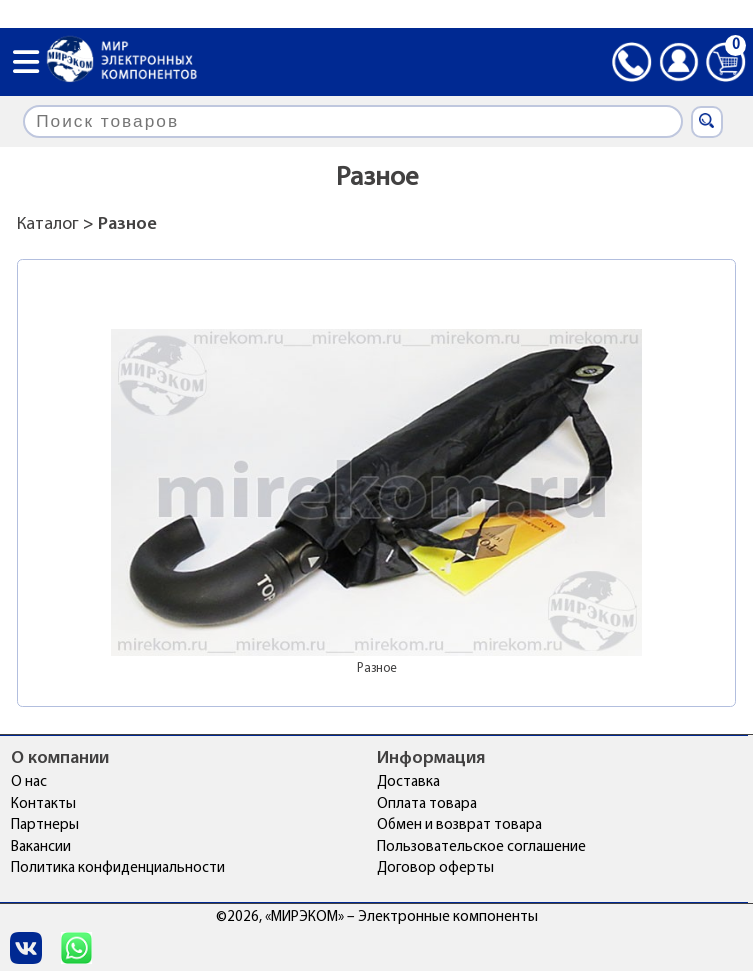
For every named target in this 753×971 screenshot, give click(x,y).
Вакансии (41, 847)
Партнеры (45, 825)
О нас (29, 782)
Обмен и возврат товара (459, 825)
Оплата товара (427, 804)
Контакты (43, 804)
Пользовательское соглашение (481, 847)
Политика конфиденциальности (118, 868)
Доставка (408, 782)
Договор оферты (435, 868)
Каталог (48, 224)
